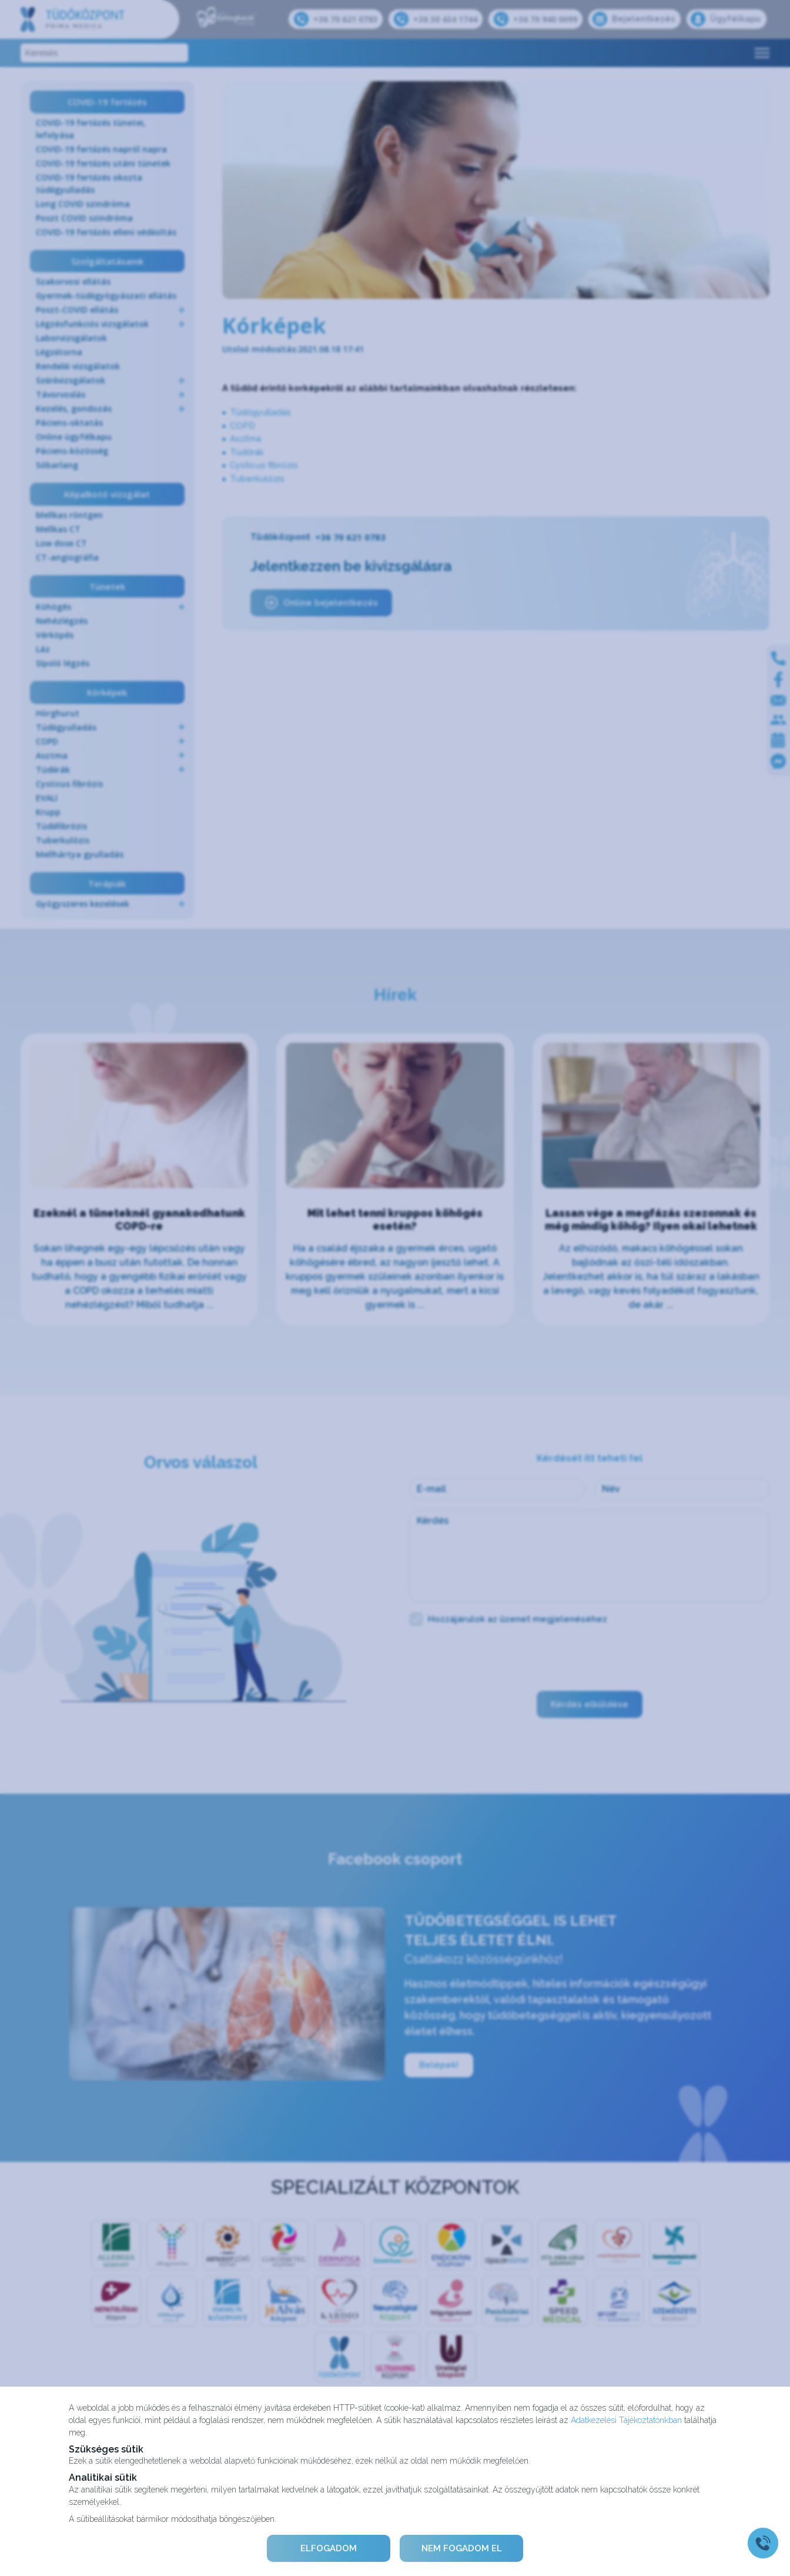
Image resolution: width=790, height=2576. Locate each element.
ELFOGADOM (328, 2548)
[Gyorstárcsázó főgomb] (763, 2543)
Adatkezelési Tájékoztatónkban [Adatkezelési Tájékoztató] (626, 2420)
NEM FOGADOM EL (461, 2548)
